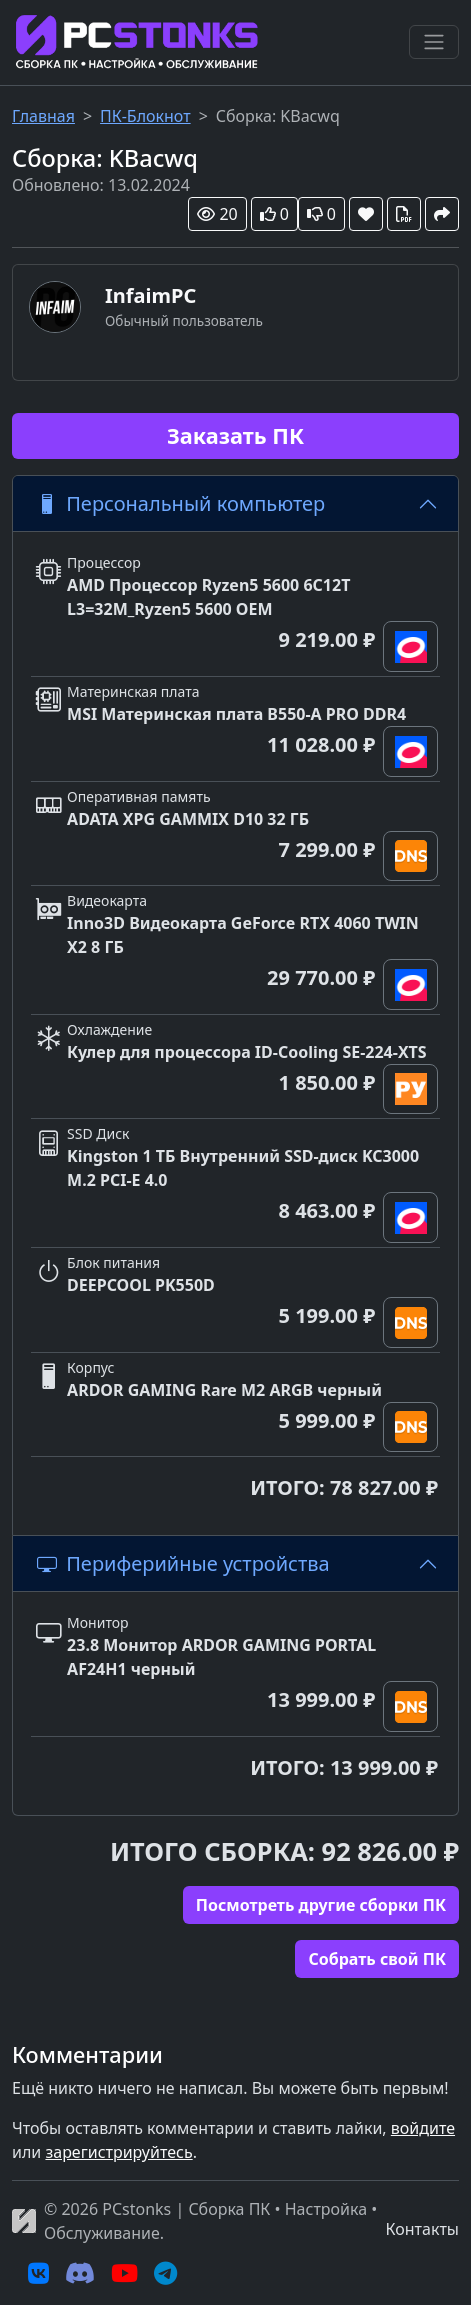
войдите (423, 2128)
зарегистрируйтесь (118, 2152)
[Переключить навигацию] (434, 42)
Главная (43, 116)
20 (217, 214)
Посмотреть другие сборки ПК (321, 1905)
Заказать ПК (235, 435)
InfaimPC (150, 295)
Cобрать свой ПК (377, 1959)
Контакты (422, 2229)
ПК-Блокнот (145, 116)
